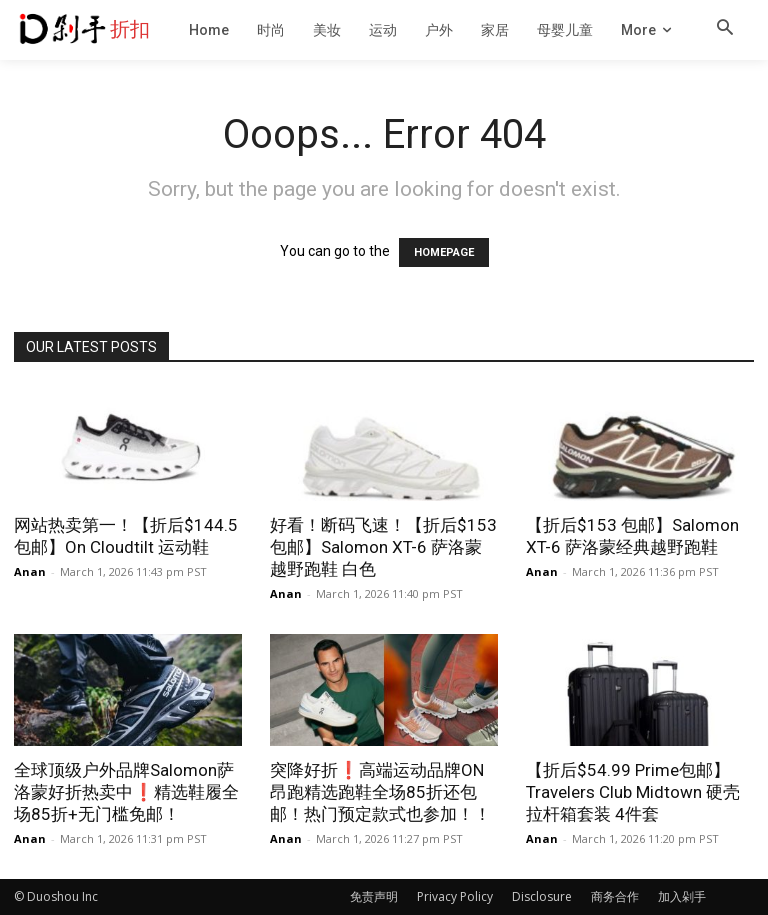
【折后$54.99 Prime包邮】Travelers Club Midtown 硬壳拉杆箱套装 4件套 (633, 792)
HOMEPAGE (444, 252)
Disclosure (542, 896)
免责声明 (374, 896)
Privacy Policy (455, 896)
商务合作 (615, 896)
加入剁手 (682, 896)
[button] (725, 29)
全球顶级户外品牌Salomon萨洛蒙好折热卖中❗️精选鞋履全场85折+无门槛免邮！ (126, 792)
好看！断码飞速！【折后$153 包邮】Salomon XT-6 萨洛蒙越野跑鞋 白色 (383, 547)
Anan (30, 571)
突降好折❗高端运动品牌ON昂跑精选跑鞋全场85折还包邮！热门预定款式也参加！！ (380, 792)
